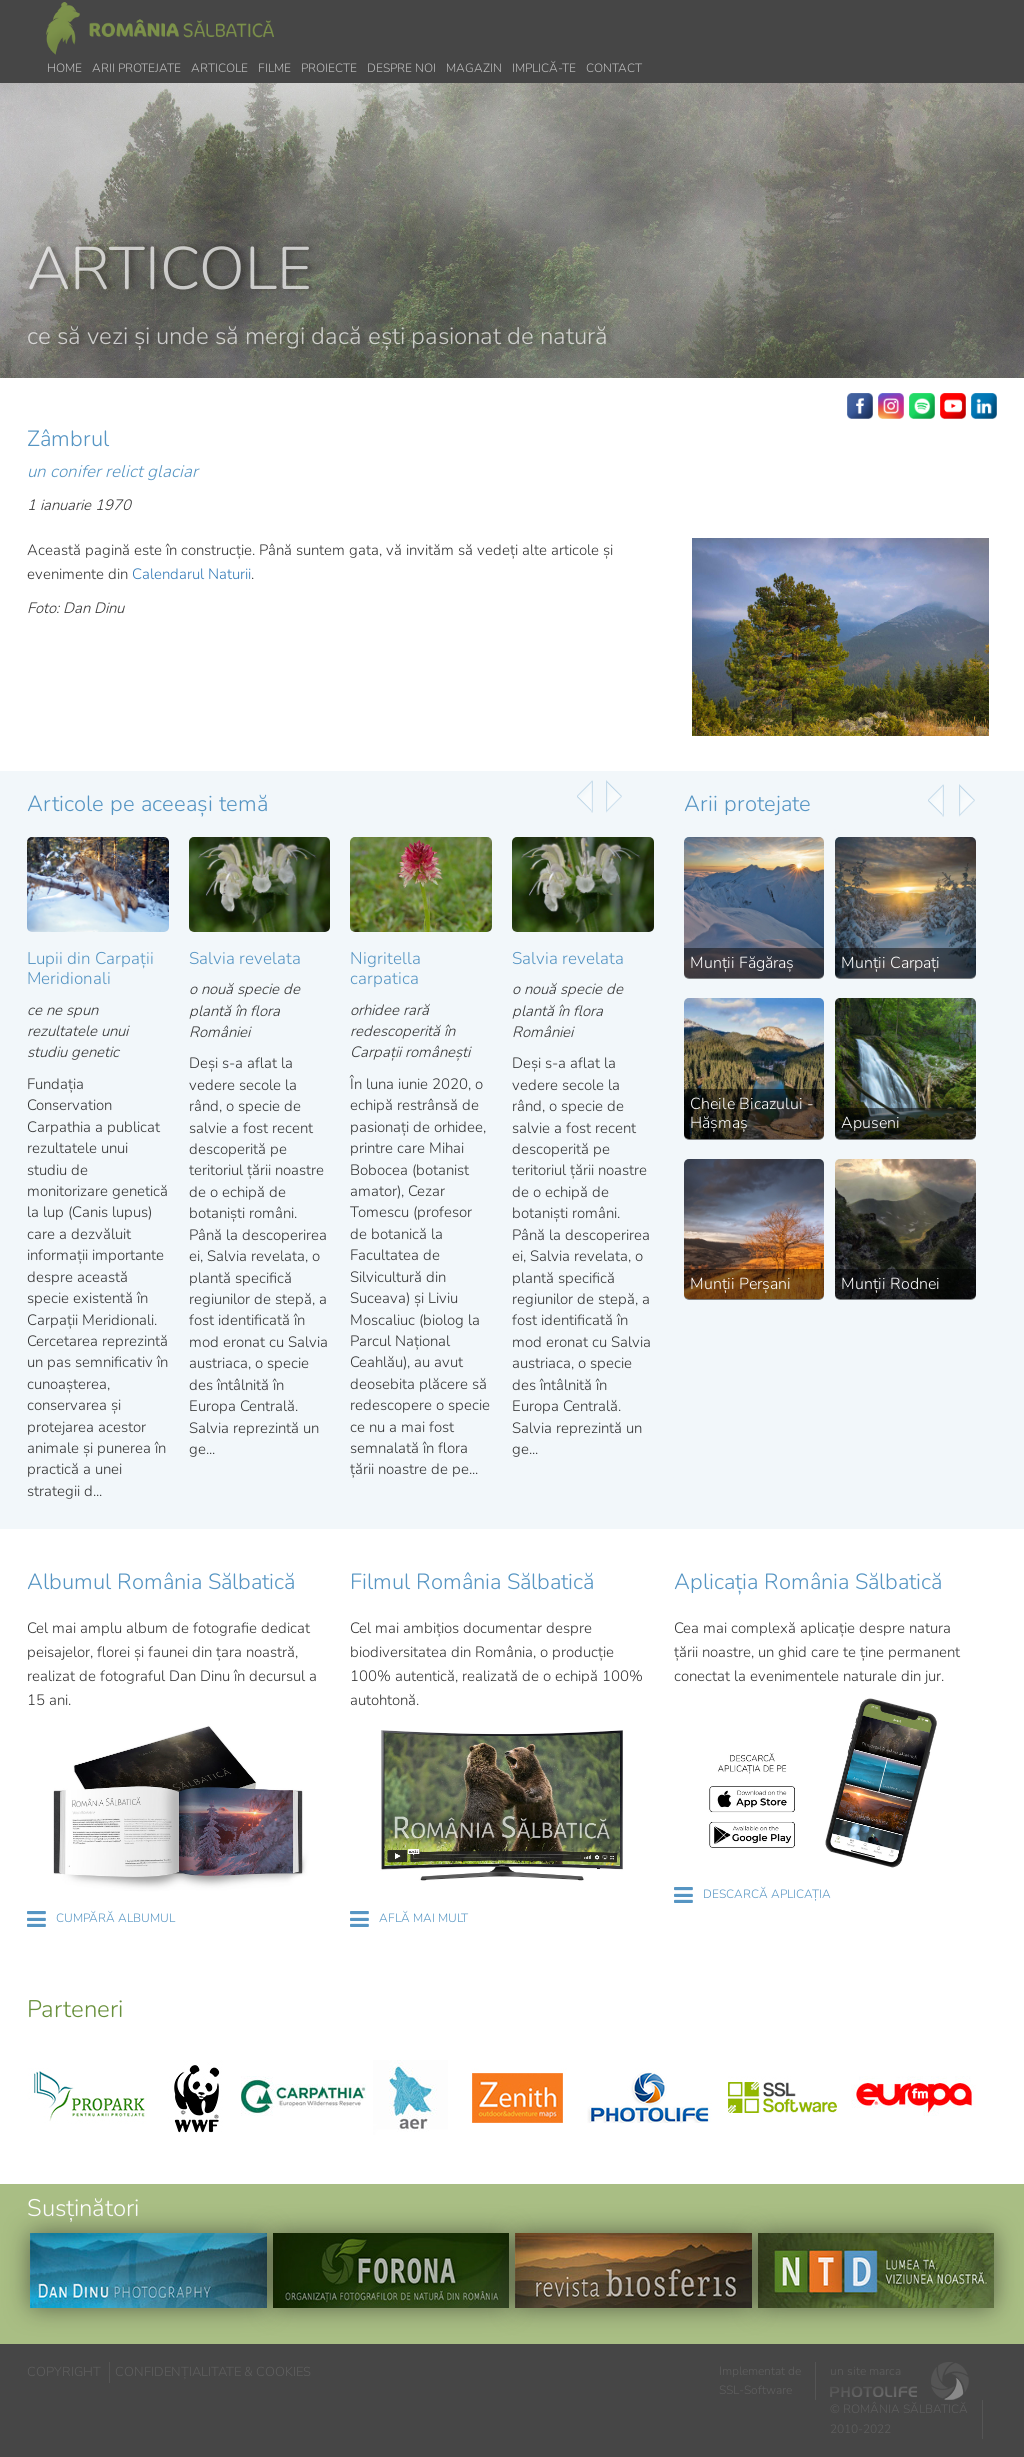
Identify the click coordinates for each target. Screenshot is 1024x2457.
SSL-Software (755, 2390)
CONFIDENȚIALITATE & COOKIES (213, 2372)
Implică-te (544, 68)
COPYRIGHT (64, 2372)
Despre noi (401, 68)
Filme (274, 68)
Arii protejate (136, 68)
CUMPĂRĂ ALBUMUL (115, 1918)
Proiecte (329, 68)
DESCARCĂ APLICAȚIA (767, 1894)
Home (64, 68)
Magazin (474, 68)
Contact (614, 68)
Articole (219, 68)
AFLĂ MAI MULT (423, 1918)
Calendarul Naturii (191, 574)
